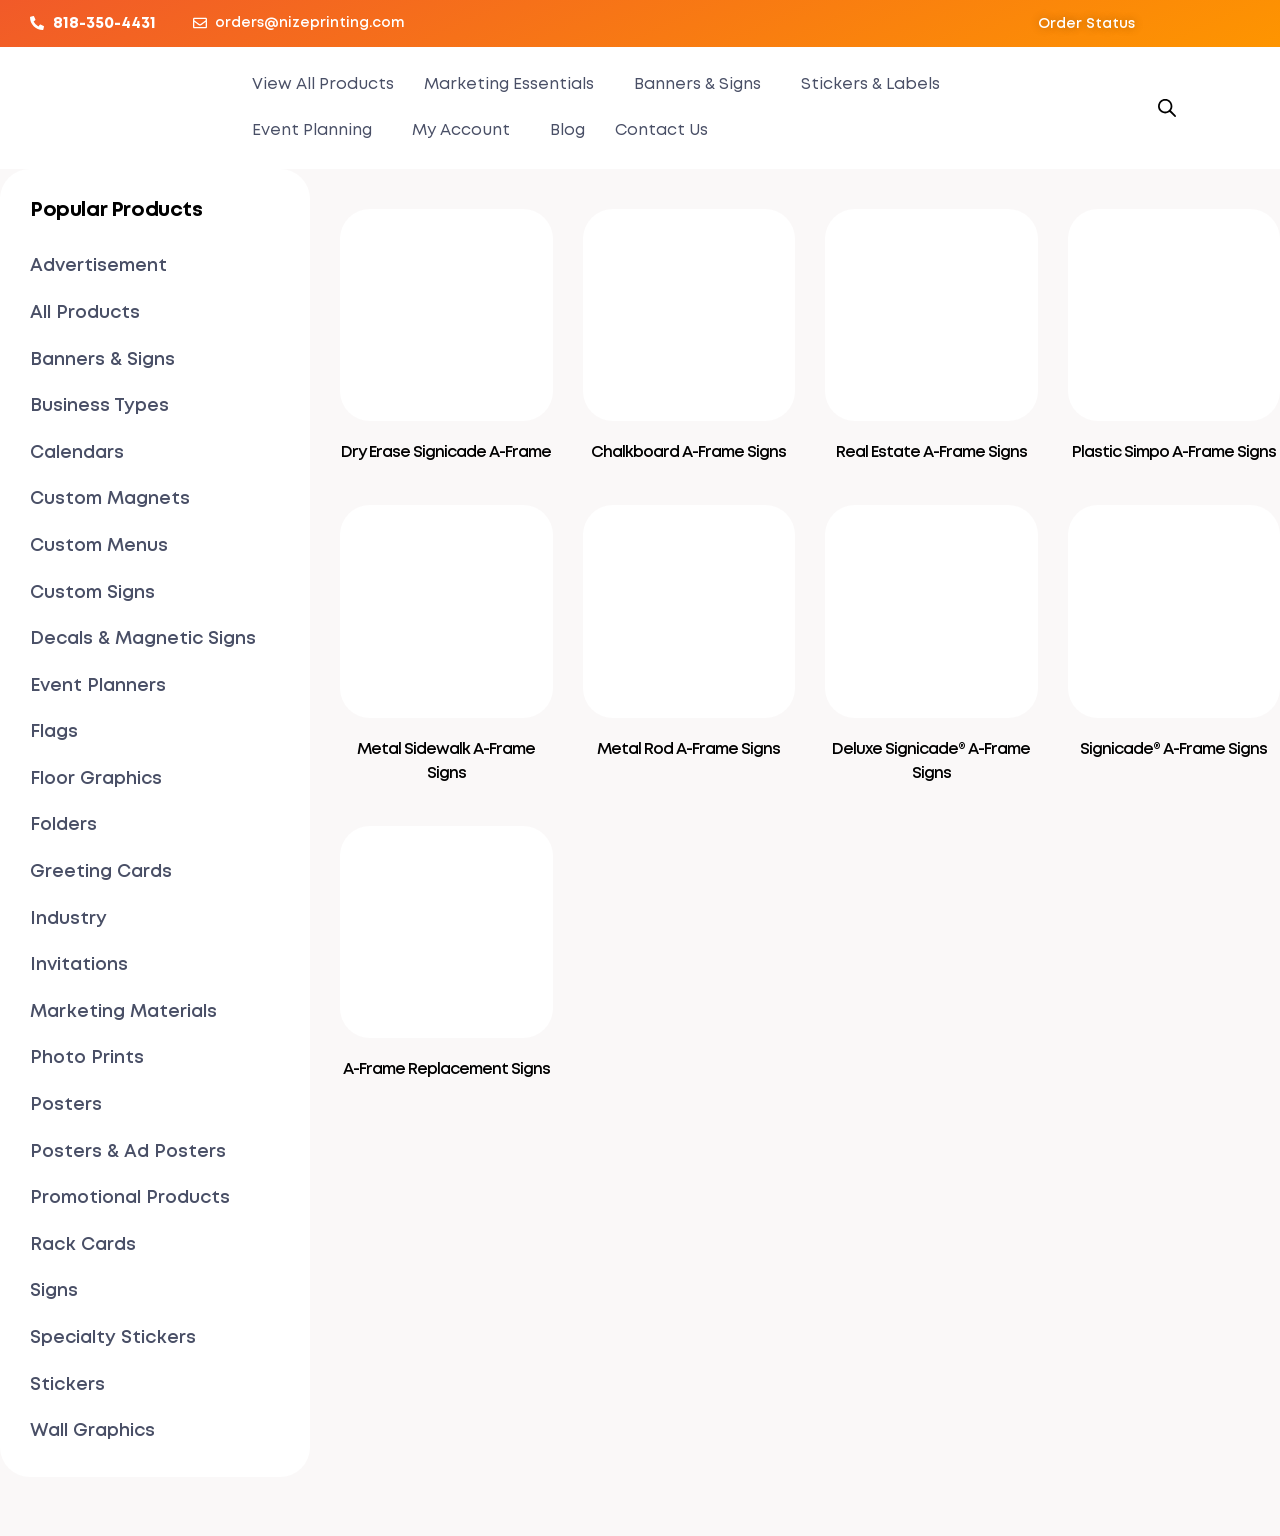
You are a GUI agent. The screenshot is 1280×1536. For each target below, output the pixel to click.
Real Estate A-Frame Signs (931, 452)
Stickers (67, 1385)
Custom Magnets (110, 499)
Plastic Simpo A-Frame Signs (1174, 452)
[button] (1086, 24)
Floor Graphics (96, 779)
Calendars (77, 453)
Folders (63, 825)
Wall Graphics (92, 1431)
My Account (461, 130)
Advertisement (98, 266)
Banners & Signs (697, 84)
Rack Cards (83, 1245)
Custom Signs (92, 593)
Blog (567, 130)
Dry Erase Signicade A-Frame (446, 452)
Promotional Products (130, 1198)
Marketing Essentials (509, 84)
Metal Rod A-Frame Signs (688, 749)
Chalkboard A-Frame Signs (688, 452)
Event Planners (98, 686)
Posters (66, 1105)
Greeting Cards (101, 872)
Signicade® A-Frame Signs (1173, 749)
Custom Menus (99, 546)
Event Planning (312, 130)
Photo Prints (87, 1058)
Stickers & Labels (870, 84)
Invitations (79, 965)
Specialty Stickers (113, 1338)
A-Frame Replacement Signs (446, 1069)
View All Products (323, 84)
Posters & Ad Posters (128, 1152)
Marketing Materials (123, 1012)
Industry (68, 919)
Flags (54, 732)
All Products (85, 313)
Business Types (99, 406)
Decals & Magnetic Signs (143, 639)
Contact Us (661, 130)
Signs (54, 1291)
